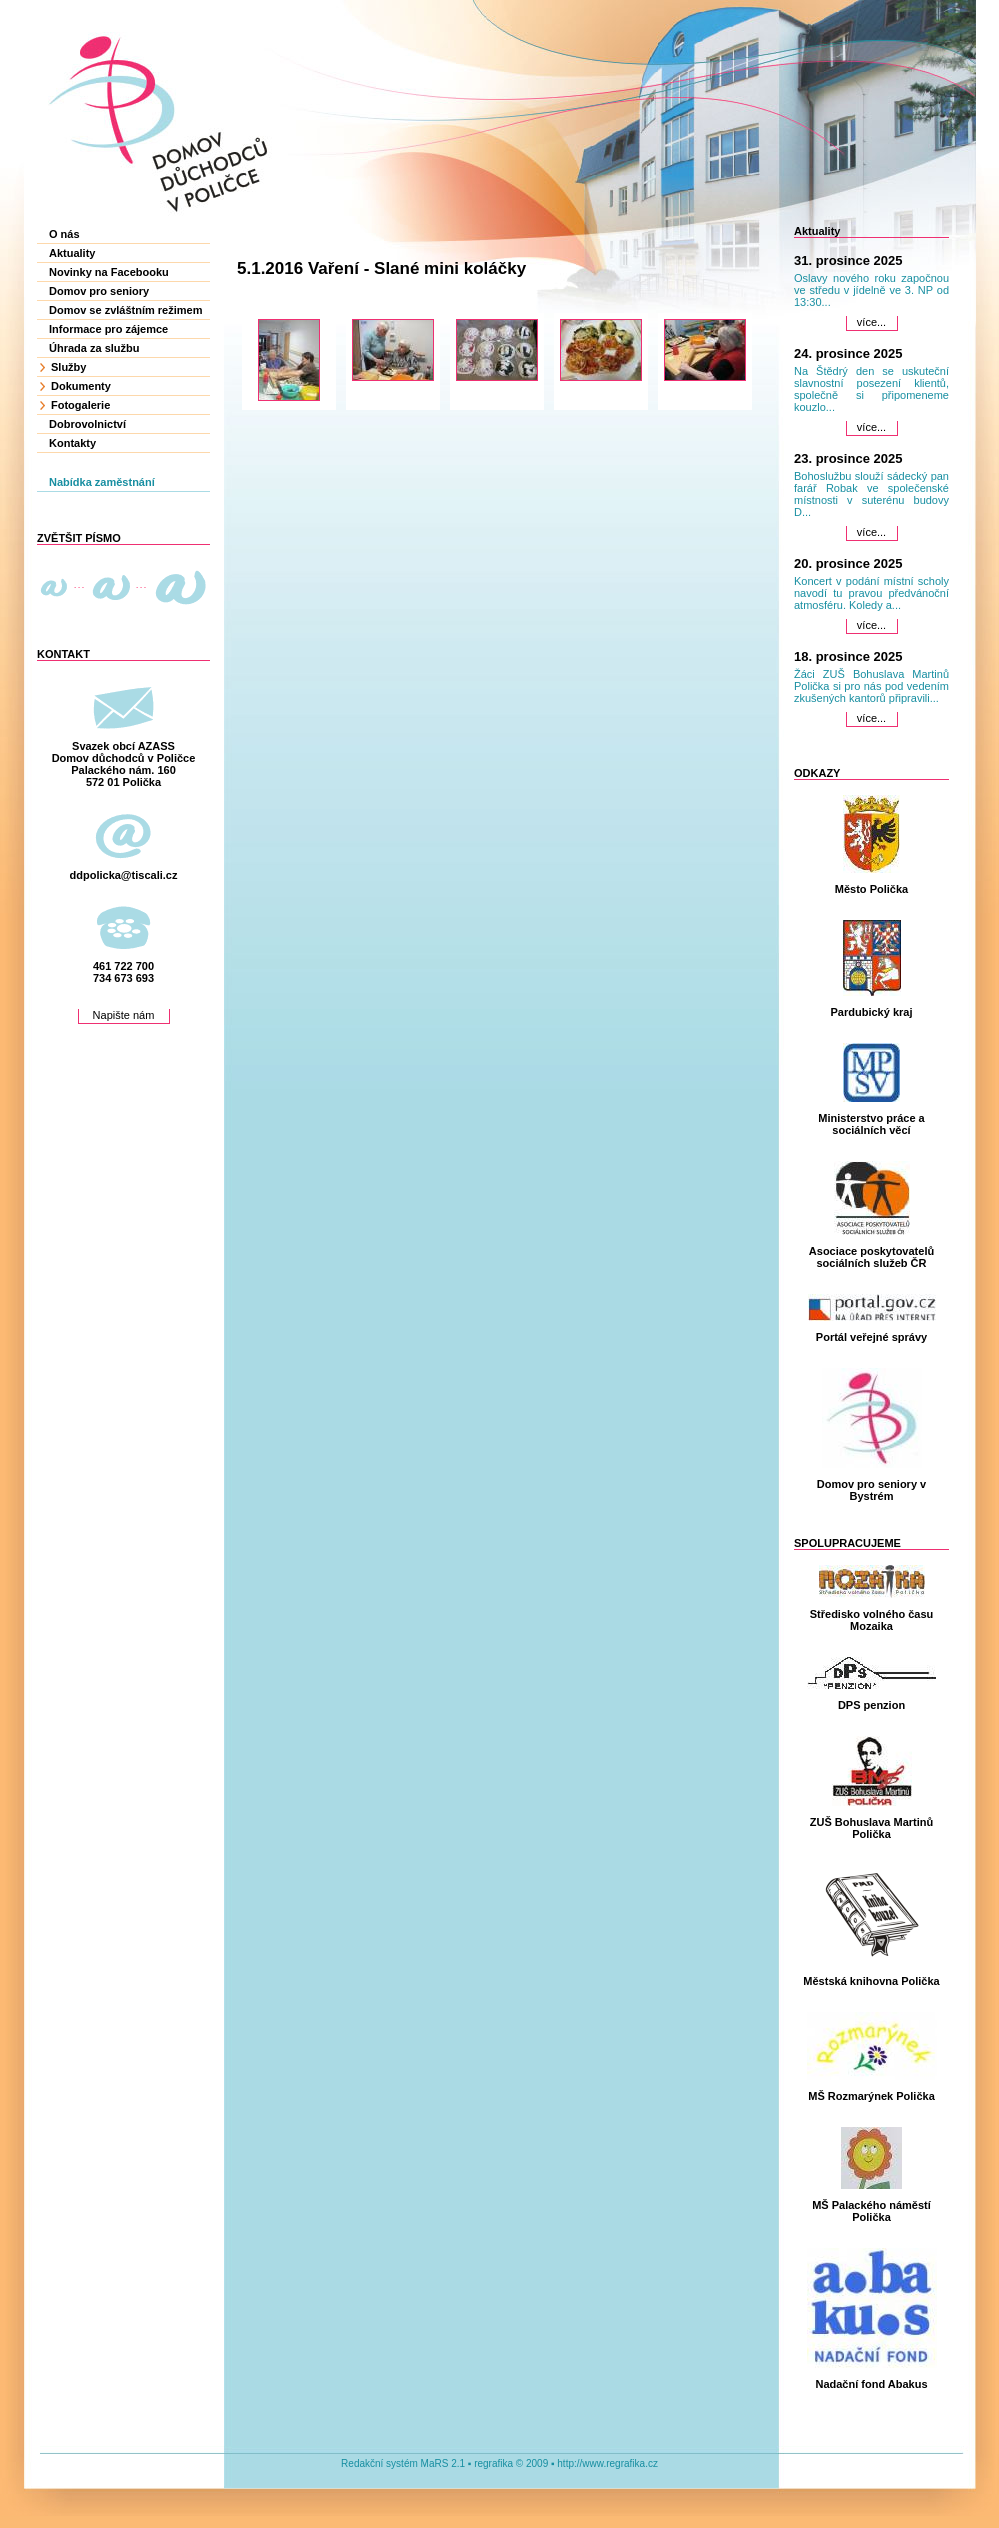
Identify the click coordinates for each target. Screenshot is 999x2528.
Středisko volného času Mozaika (871, 1620)
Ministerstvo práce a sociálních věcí (871, 1124)
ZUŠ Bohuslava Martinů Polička (871, 1828)
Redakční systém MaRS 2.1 (403, 2463)
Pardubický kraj (872, 1012)
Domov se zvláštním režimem (125, 310)
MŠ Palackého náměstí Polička (871, 2211)
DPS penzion (871, 1705)
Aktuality (72, 253)
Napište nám (124, 1015)
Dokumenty (81, 386)
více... (871, 322)
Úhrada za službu (94, 348)
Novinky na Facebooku (109, 272)
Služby (68, 367)
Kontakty (72, 443)
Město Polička (871, 889)
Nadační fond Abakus (871, 2384)
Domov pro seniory (99, 291)
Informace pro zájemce (108, 329)
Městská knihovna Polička (871, 1981)
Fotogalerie (80, 405)
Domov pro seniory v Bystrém (871, 1490)
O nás (64, 234)
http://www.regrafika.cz (607, 2463)
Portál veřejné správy (871, 1337)
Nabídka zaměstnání (102, 482)
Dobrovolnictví (87, 424)
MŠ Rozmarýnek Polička (871, 2096)
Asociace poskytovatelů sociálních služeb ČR (871, 1257)
